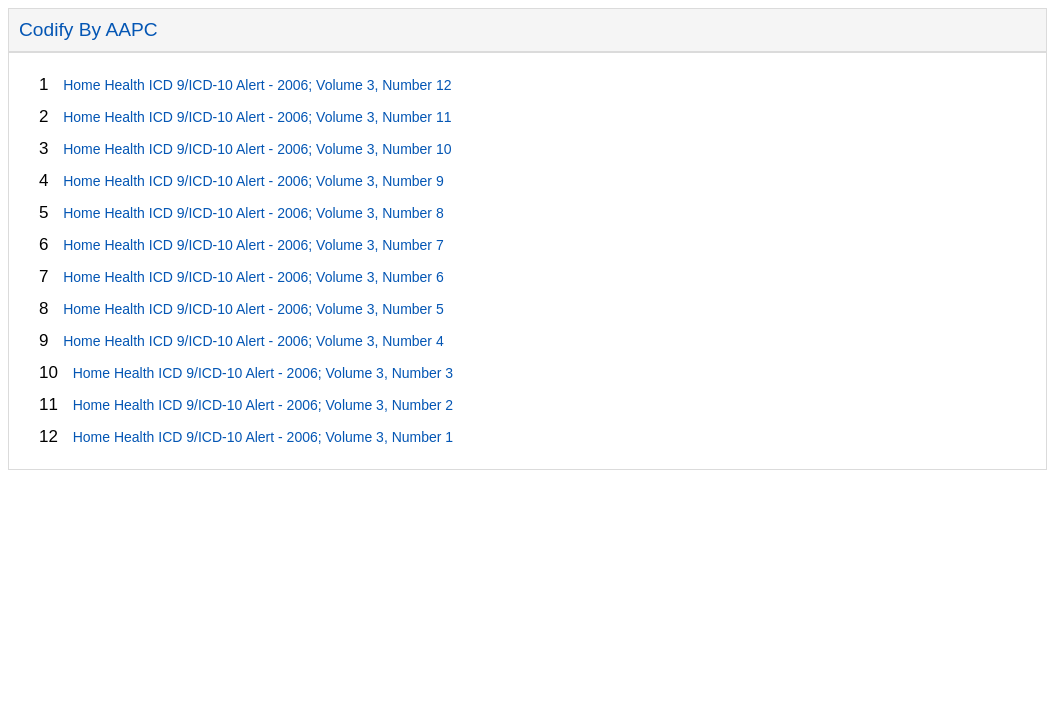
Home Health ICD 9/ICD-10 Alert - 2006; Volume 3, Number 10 (257, 149)
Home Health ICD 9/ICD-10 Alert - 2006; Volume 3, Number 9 (253, 181)
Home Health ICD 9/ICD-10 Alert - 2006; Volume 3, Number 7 (253, 245)
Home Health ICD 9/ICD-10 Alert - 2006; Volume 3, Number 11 (257, 117)
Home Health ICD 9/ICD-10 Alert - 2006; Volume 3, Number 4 (253, 341)
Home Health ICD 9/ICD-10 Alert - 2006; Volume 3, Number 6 (253, 277)
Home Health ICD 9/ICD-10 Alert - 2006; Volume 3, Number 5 (253, 309)
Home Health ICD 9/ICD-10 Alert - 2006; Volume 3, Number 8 (253, 213)
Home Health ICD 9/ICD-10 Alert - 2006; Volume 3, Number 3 (263, 373)
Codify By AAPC (88, 29)
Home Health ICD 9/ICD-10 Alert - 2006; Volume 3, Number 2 (263, 405)
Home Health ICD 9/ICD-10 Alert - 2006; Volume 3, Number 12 (257, 85)
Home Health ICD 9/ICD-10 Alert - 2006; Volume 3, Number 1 (263, 437)
